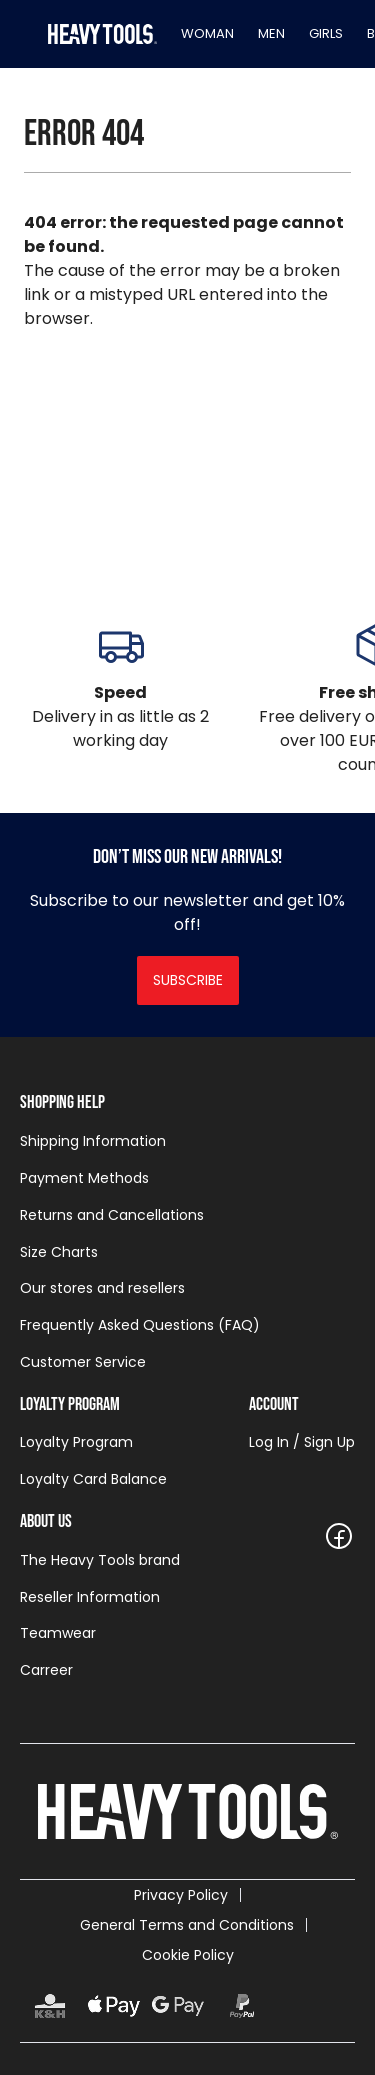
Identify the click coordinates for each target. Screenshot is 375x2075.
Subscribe (188, 980)
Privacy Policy (181, 1895)
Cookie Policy (188, 1955)
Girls (326, 33)
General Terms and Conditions (187, 1925)
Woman (207, 33)
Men (271, 33)
